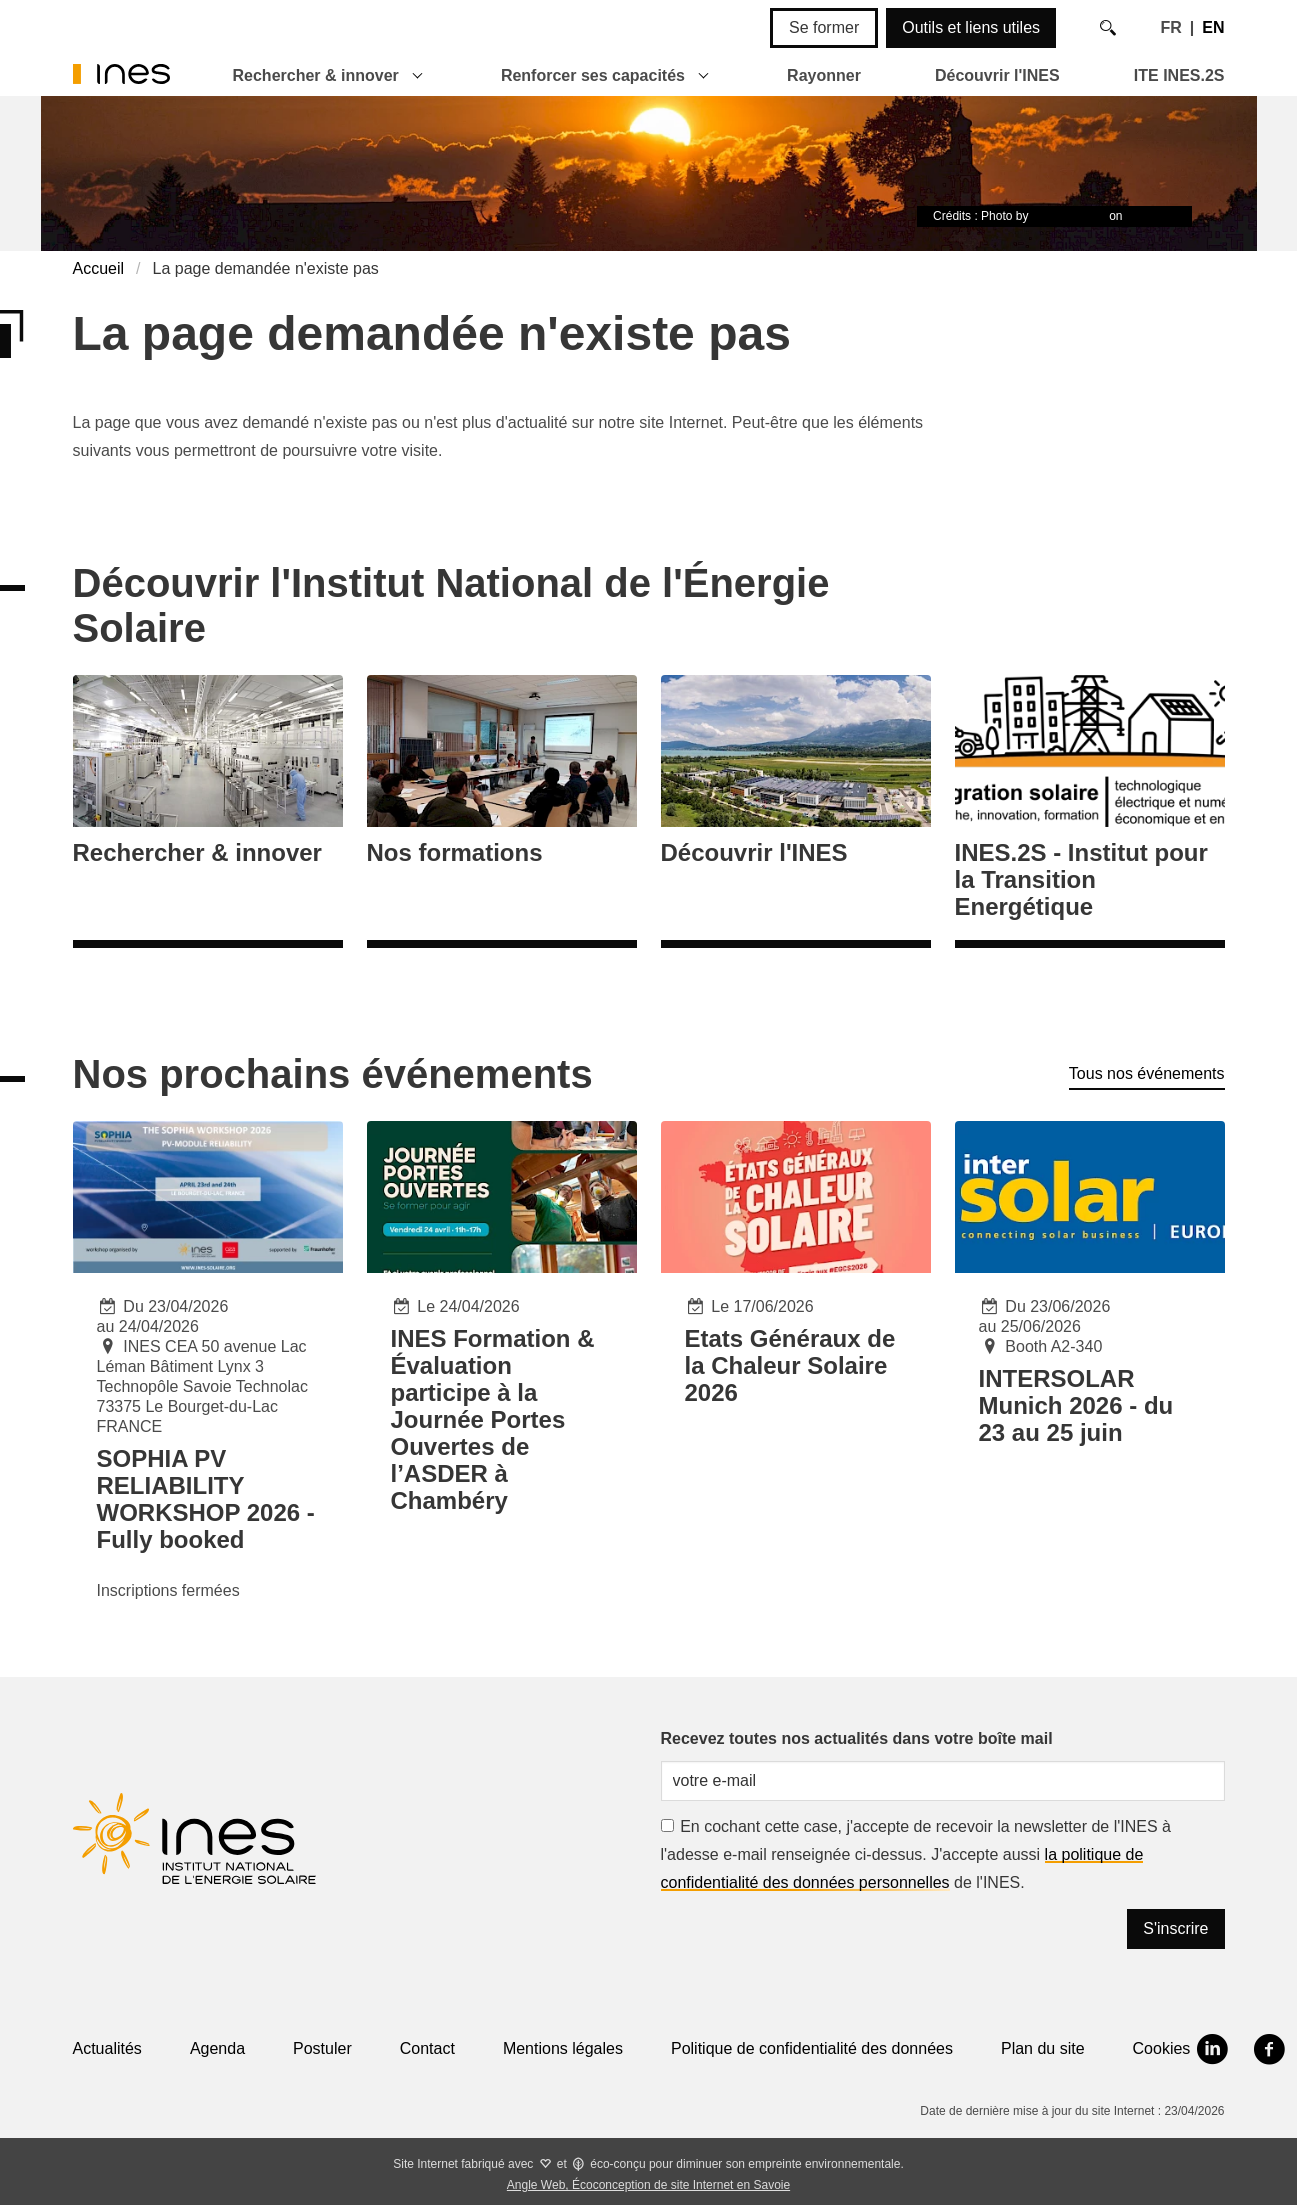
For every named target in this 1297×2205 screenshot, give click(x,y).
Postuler (322, 2048)
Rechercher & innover (316, 75)
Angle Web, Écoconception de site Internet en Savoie (648, 2185)
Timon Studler (1069, 216)
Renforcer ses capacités (593, 75)
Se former (824, 27)
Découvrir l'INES (997, 75)
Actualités (107, 2048)
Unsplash (1151, 216)
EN (1213, 27)
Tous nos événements (1147, 1073)
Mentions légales (563, 2048)
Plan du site (1043, 2048)
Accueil (99, 268)
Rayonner (824, 75)
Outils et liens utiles (971, 27)
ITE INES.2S (1179, 75)
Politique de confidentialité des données (812, 2048)
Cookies (1162, 2048)
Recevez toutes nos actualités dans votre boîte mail (857, 1738)
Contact (427, 2048)
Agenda (217, 2048)
